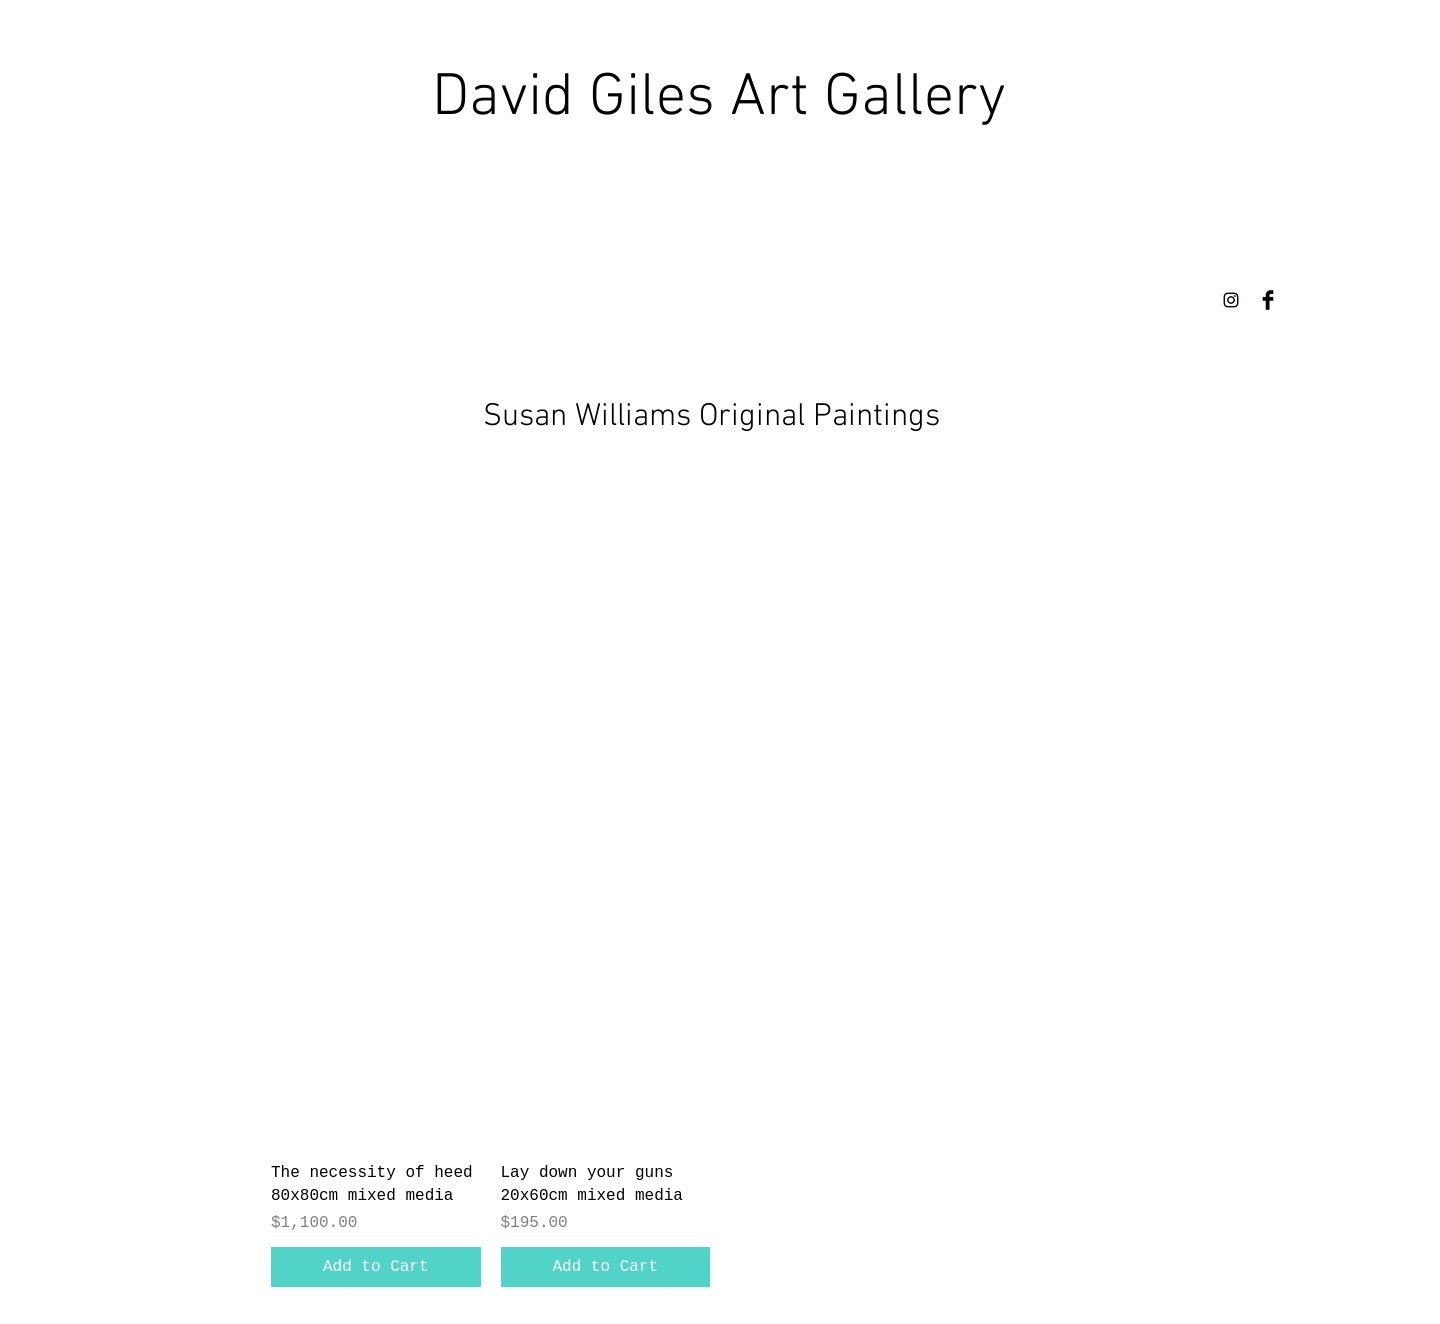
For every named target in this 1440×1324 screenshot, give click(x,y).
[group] (720, 1112)
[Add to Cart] (376, 1267)
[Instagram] (1231, 300)
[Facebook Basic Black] (1268, 300)
